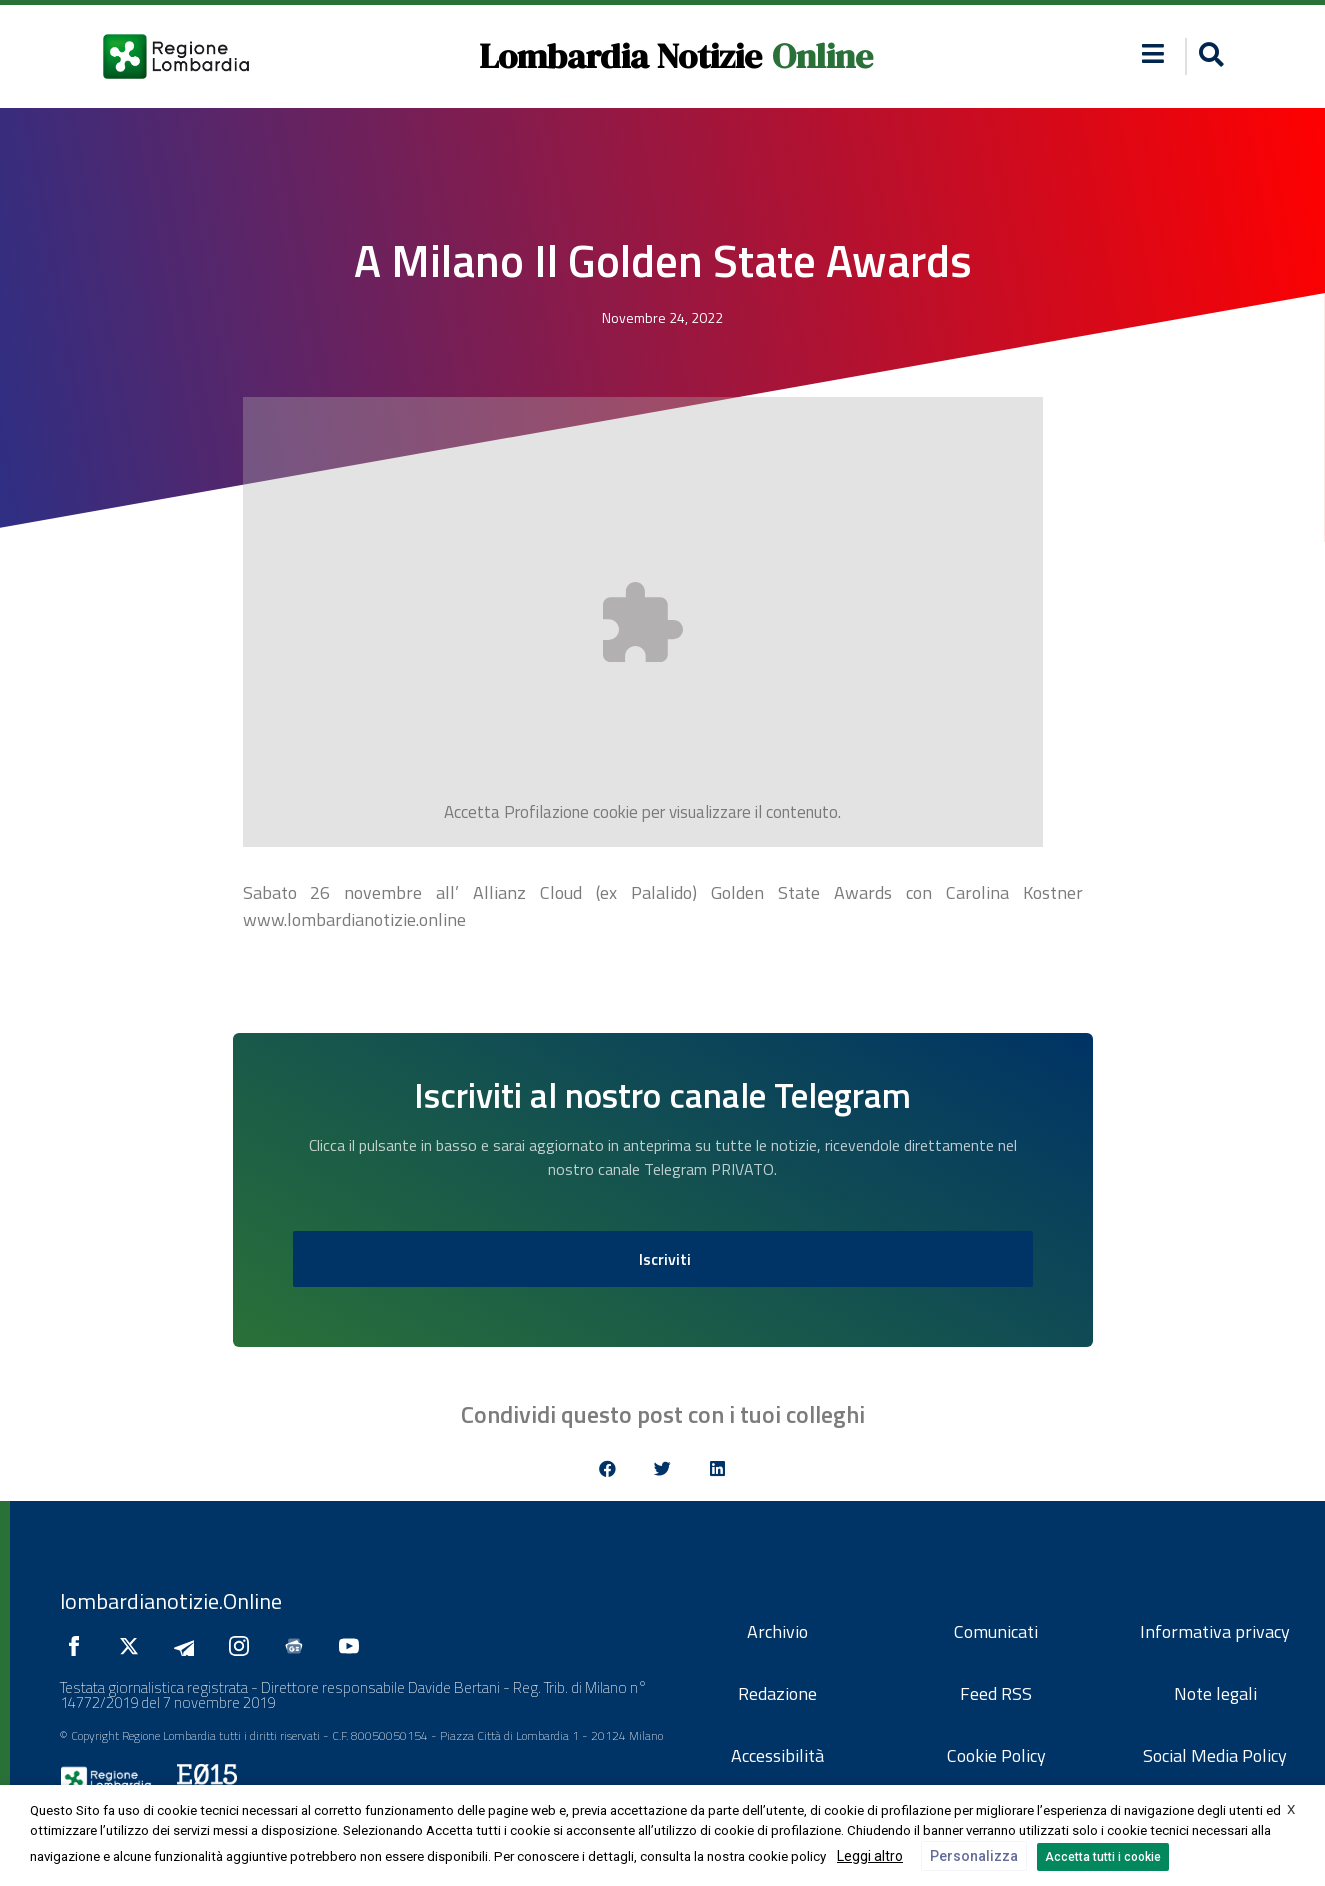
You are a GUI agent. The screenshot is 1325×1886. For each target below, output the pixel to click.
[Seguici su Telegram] (189, 1646)
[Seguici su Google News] (299, 1646)
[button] (1152, 53)
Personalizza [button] (974, 1856)
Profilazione (546, 812)
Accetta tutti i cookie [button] (1103, 1857)
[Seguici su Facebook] (79, 1646)
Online (822, 56)
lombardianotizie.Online (171, 1601)
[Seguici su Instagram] (244, 1646)
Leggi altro (870, 1856)
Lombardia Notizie (620, 56)
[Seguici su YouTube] (354, 1646)
